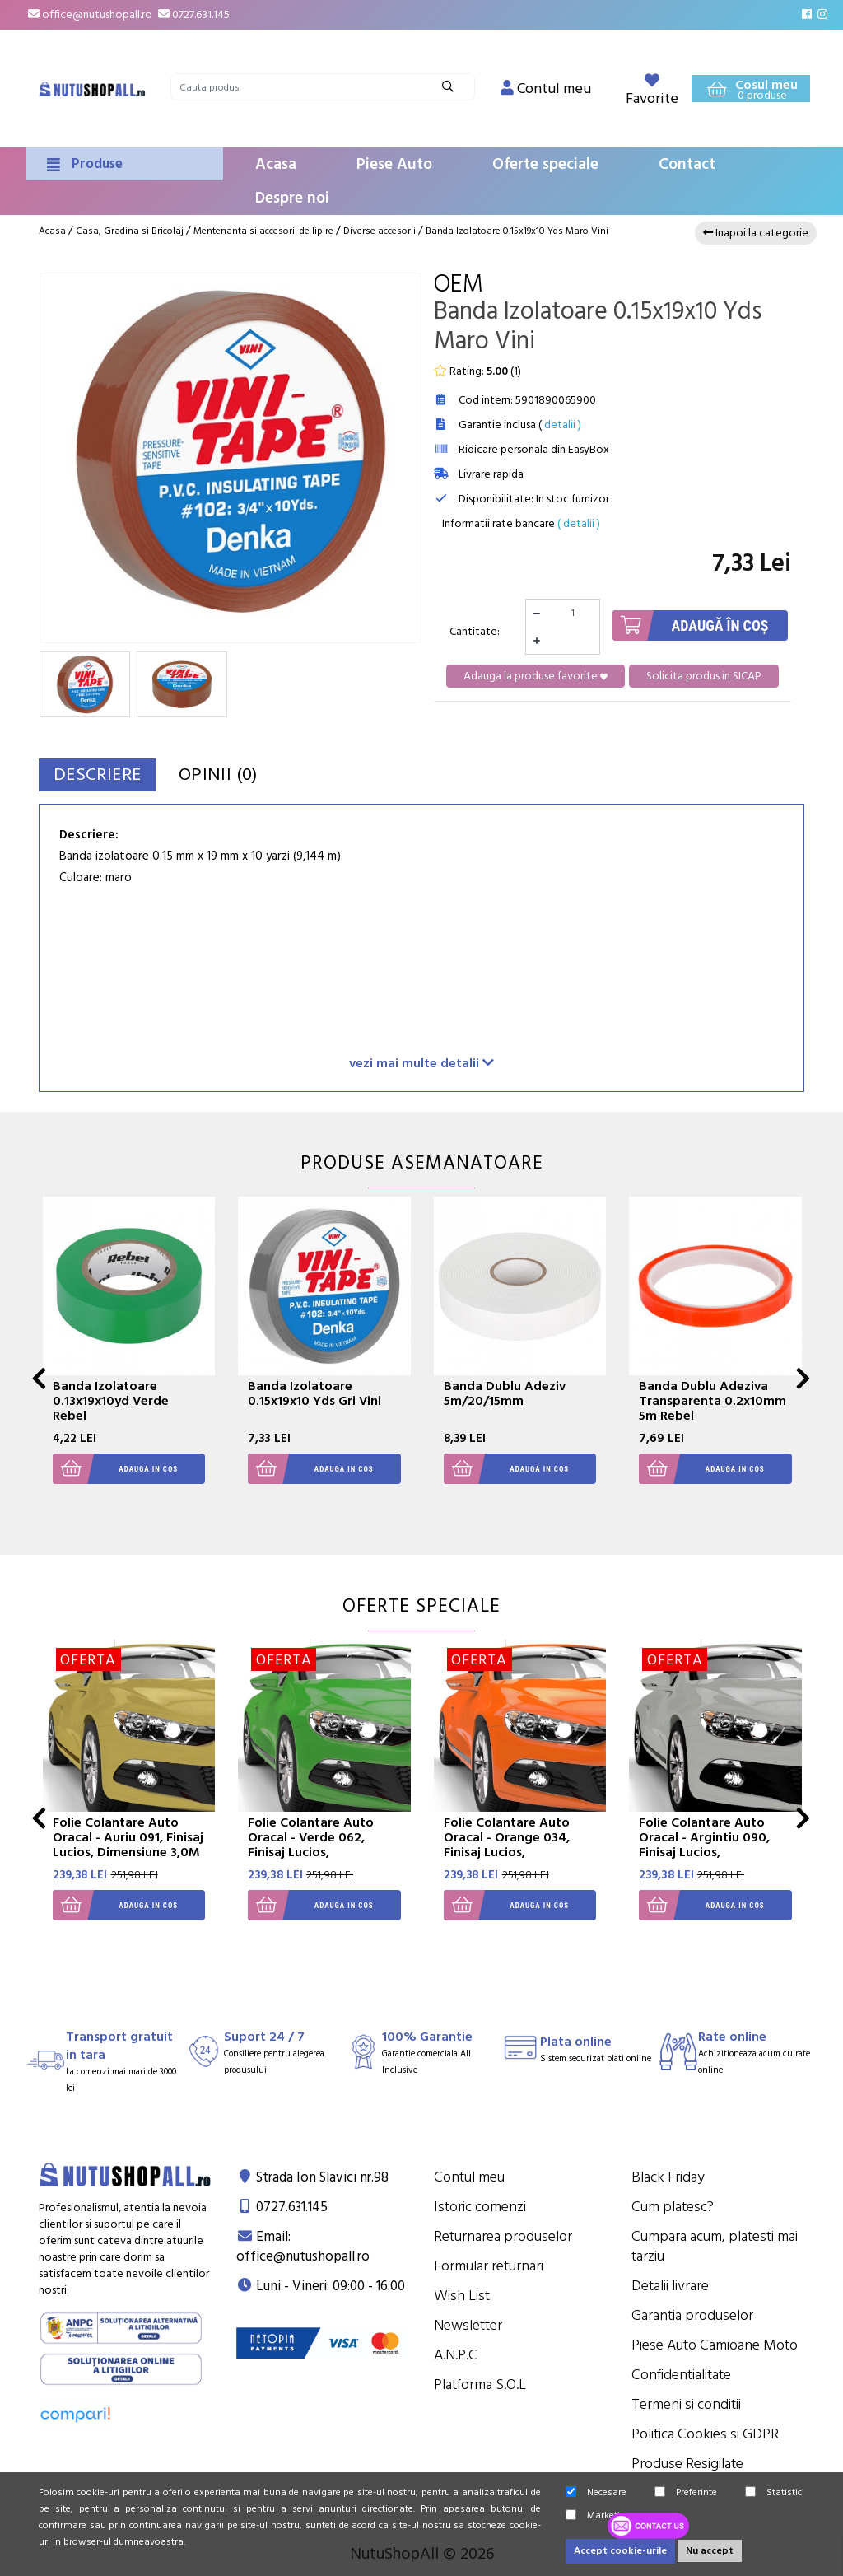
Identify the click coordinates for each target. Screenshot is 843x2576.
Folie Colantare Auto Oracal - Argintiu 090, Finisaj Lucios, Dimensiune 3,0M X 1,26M (715, 1844)
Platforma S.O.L (480, 2384)
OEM (458, 284)
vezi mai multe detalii (421, 1062)
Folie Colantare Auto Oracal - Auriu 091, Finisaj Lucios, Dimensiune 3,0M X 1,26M (128, 1844)
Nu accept (710, 2551)
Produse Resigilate (687, 2463)
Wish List (462, 2295)
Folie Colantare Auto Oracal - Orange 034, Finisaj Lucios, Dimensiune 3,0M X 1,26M (520, 1844)
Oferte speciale (545, 164)
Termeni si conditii (686, 2404)
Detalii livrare (670, 2285)
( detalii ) (578, 524)
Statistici (774, 2492)
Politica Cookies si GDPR (705, 2434)
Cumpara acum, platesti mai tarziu (714, 2246)
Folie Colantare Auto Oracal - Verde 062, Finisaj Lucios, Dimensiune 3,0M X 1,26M (324, 1844)
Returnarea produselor (503, 2236)
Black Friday (668, 2177)
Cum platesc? (672, 2206)
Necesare (596, 2492)
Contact (687, 164)
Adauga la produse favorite (535, 676)
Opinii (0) (246, 774)
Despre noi (292, 198)
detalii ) (562, 425)
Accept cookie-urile (620, 2551)
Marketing (598, 2515)
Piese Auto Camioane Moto (714, 2345)
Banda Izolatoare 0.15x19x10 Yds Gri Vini (314, 1393)
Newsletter (468, 2325)
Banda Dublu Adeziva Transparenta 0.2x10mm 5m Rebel (712, 1401)
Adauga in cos (116, 1469)
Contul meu (469, 2177)
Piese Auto (394, 164)
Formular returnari (488, 2266)
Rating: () (477, 371)
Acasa (275, 164)
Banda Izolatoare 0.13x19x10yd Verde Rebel (111, 1401)
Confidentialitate (681, 2374)
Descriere (107, 774)
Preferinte (685, 2492)
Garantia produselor (692, 2315)
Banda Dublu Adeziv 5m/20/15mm (505, 1393)
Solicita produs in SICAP (703, 676)
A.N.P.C (455, 2355)
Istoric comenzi (480, 2206)
